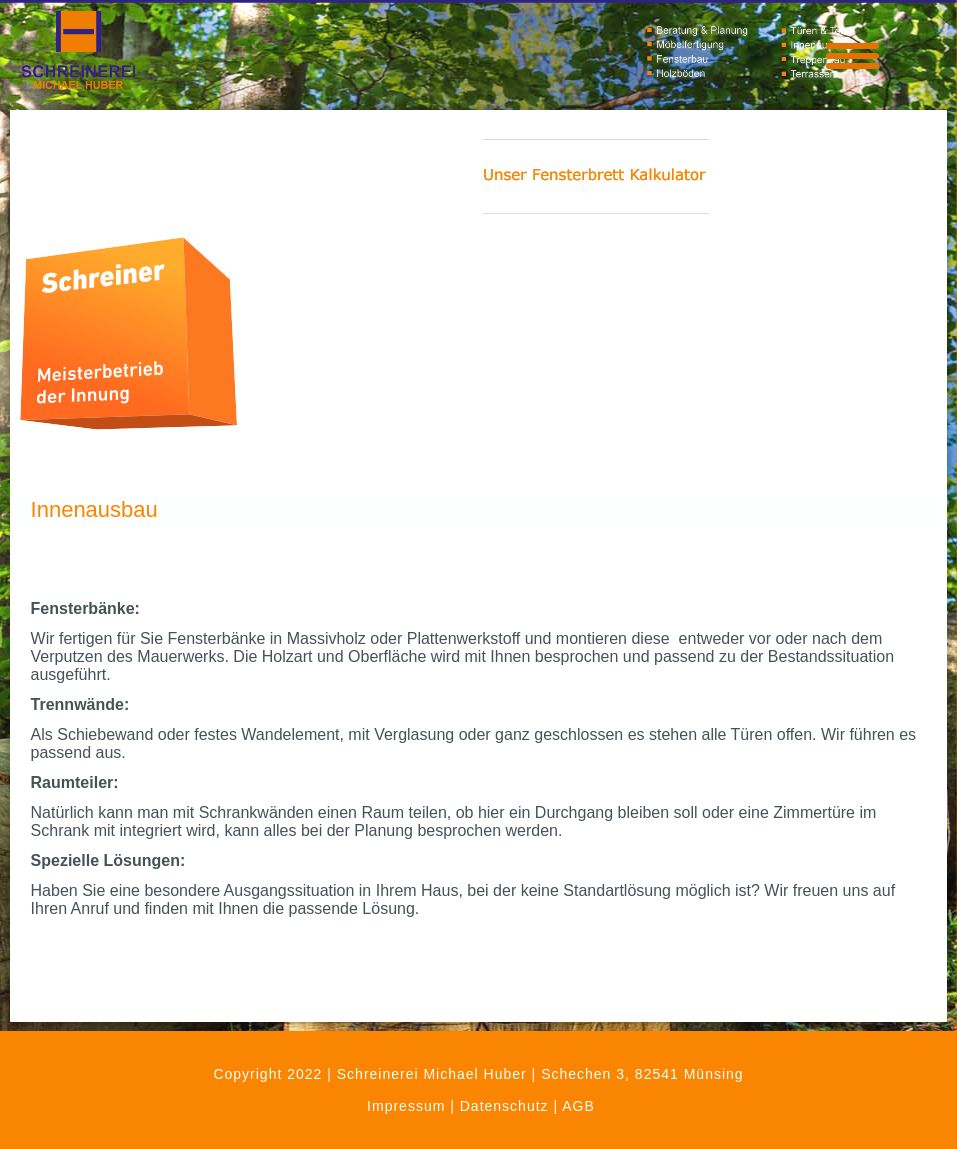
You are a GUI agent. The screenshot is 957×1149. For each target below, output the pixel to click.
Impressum (406, 1106)
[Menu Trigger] (852, 53)
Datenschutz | (511, 1106)
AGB (578, 1106)
